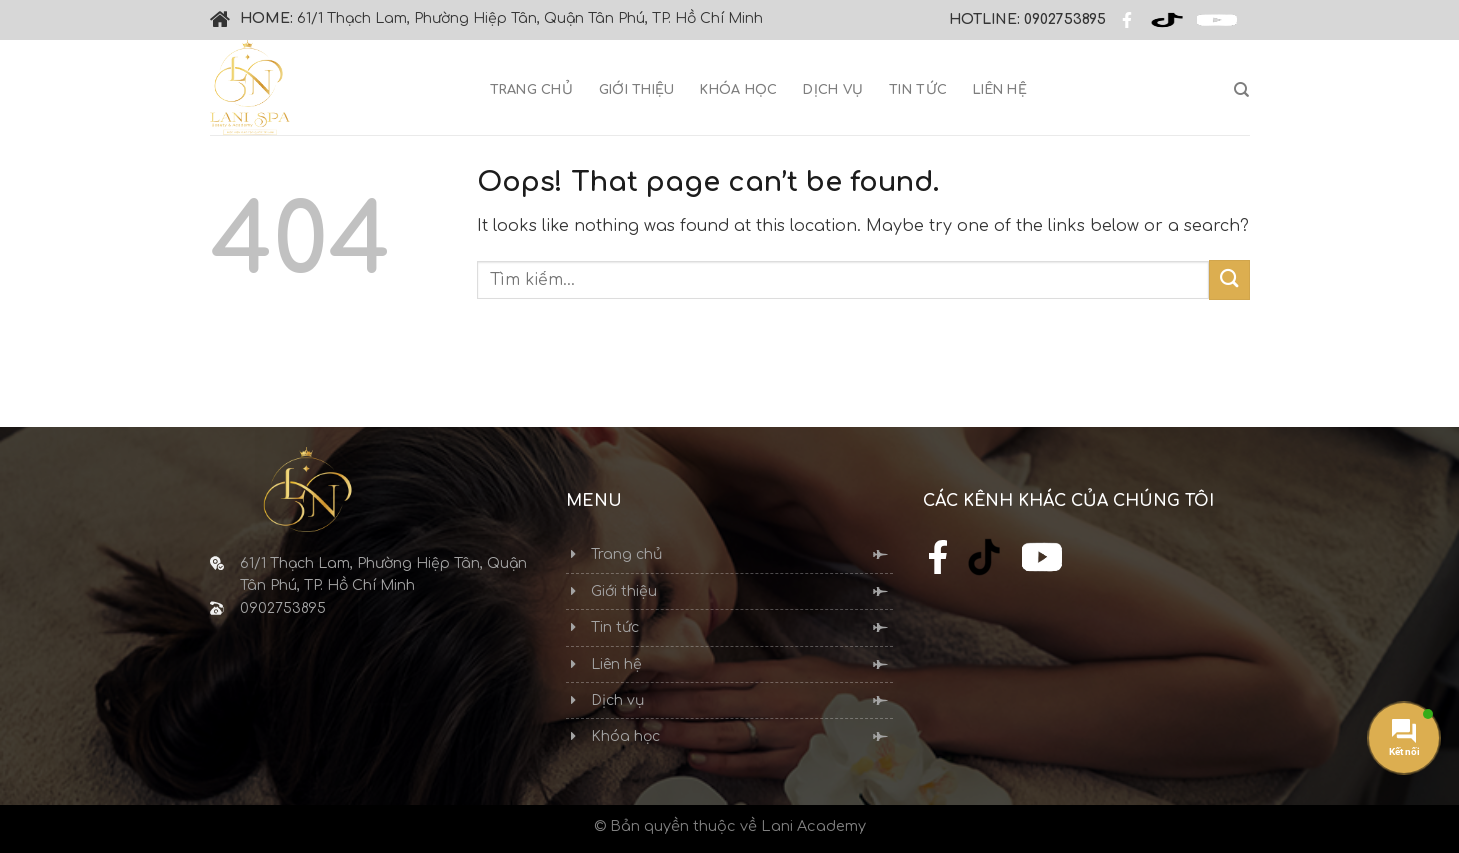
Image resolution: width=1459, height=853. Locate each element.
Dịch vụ (833, 90)
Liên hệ (1000, 90)
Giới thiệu (637, 90)
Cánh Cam (186, 392)
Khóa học (738, 90)
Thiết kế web (53, 392)
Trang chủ (531, 90)
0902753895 (1065, 19)
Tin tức (918, 90)
